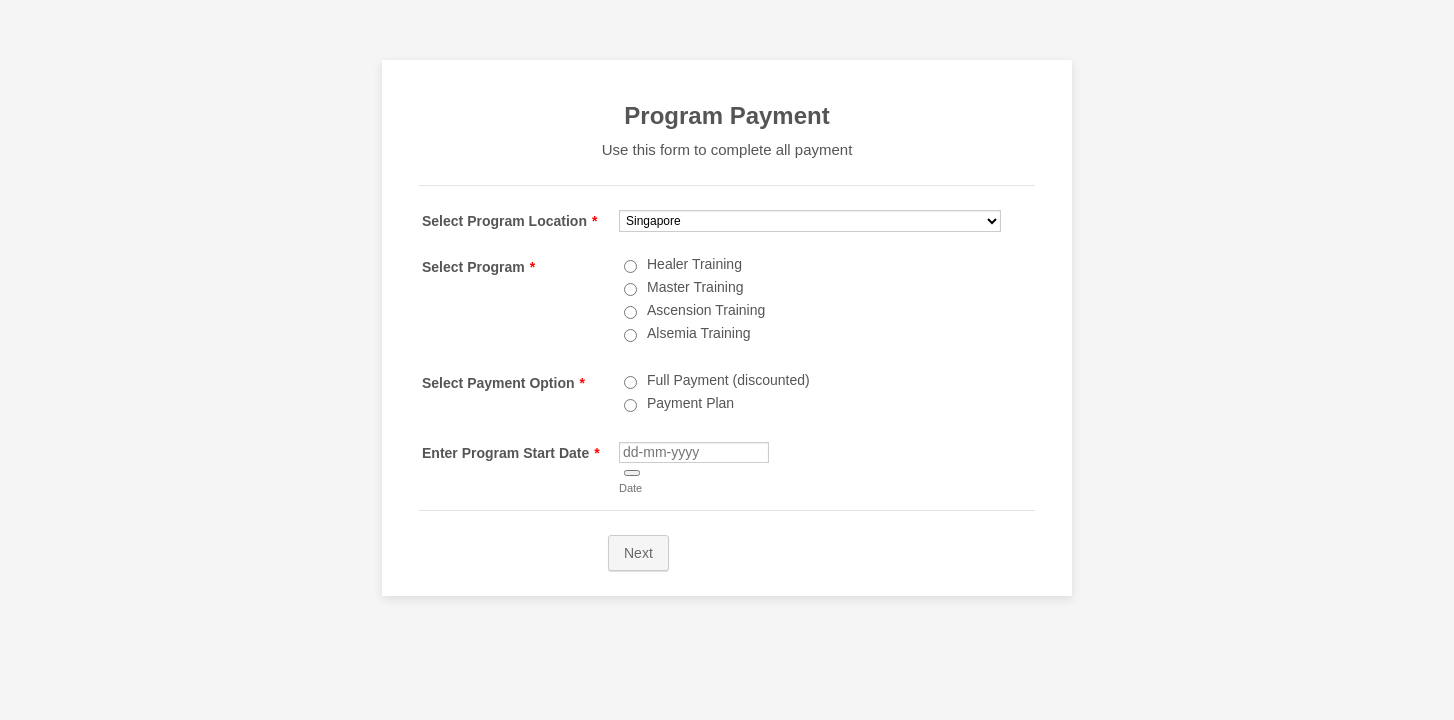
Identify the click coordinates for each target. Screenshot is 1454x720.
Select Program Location (509, 221)
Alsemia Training (699, 333)
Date (630, 488)
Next (638, 553)
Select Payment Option (503, 383)
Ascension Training (706, 310)
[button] (632, 473)
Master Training (695, 287)
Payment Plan (690, 403)
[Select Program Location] (810, 221)
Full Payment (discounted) (728, 380)
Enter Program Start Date (511, 453)
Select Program (478, 267)
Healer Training (694, 264)
